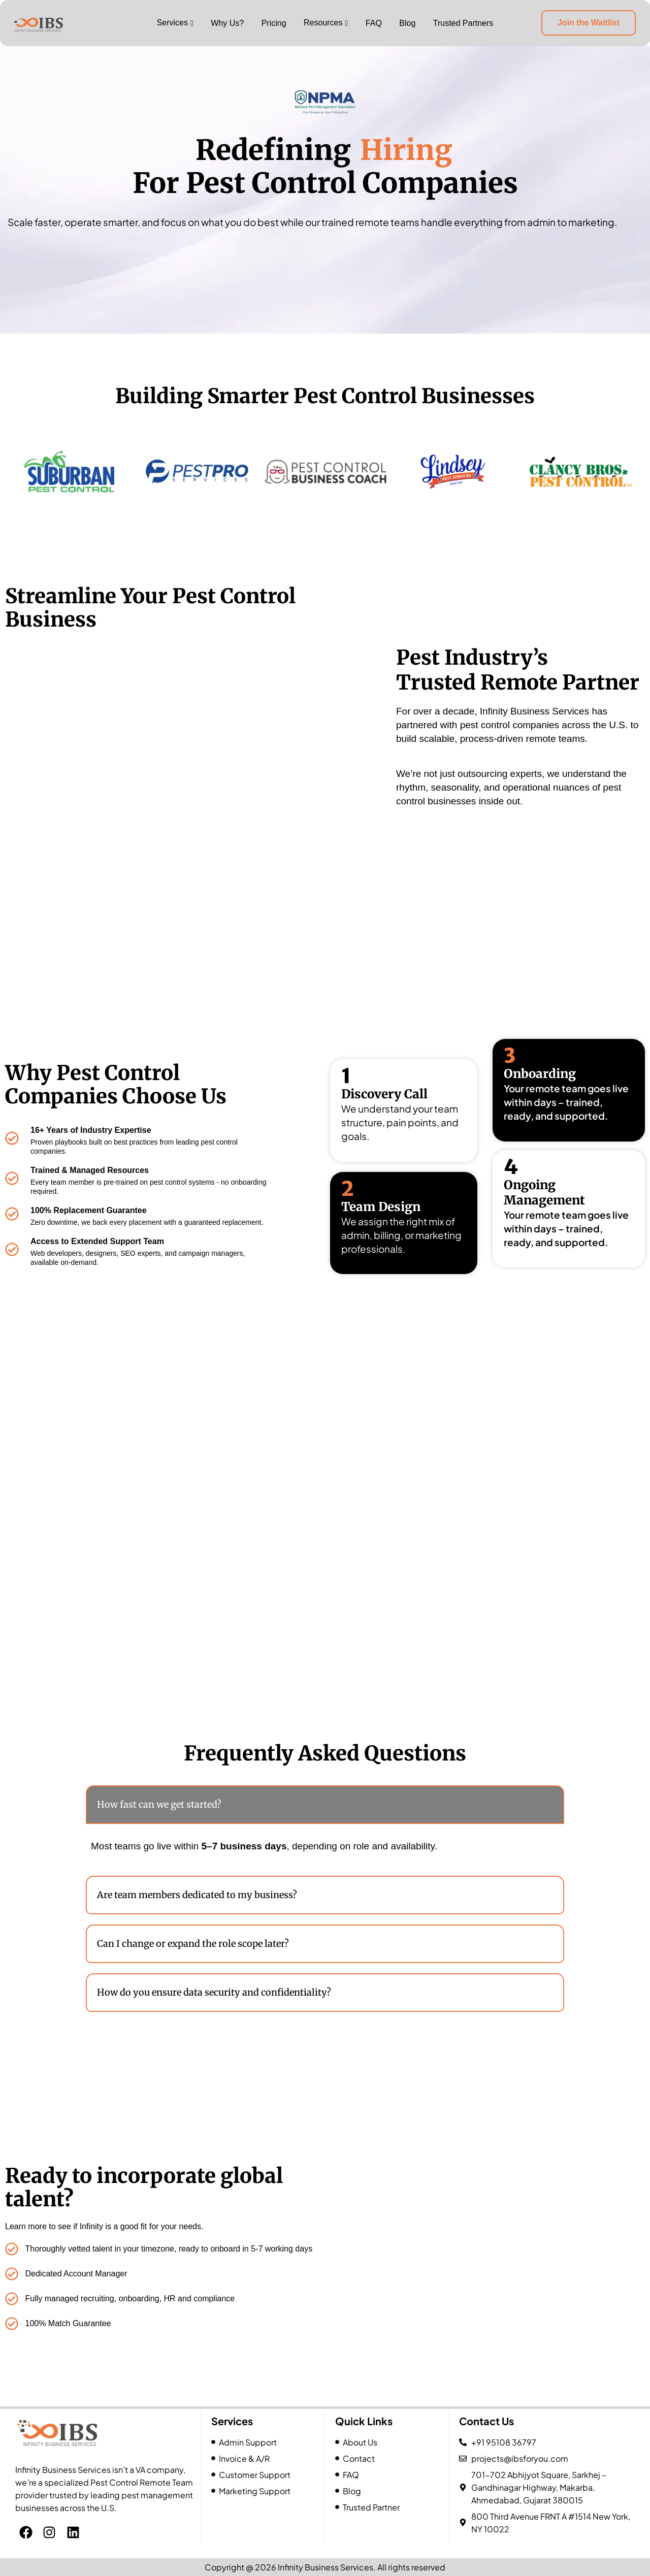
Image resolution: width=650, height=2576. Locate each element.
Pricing (274, 23)
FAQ (374, 23)
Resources (323, 22)
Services (172, 22)
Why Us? (227, 23)
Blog (407, 23)
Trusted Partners (463, 23)
